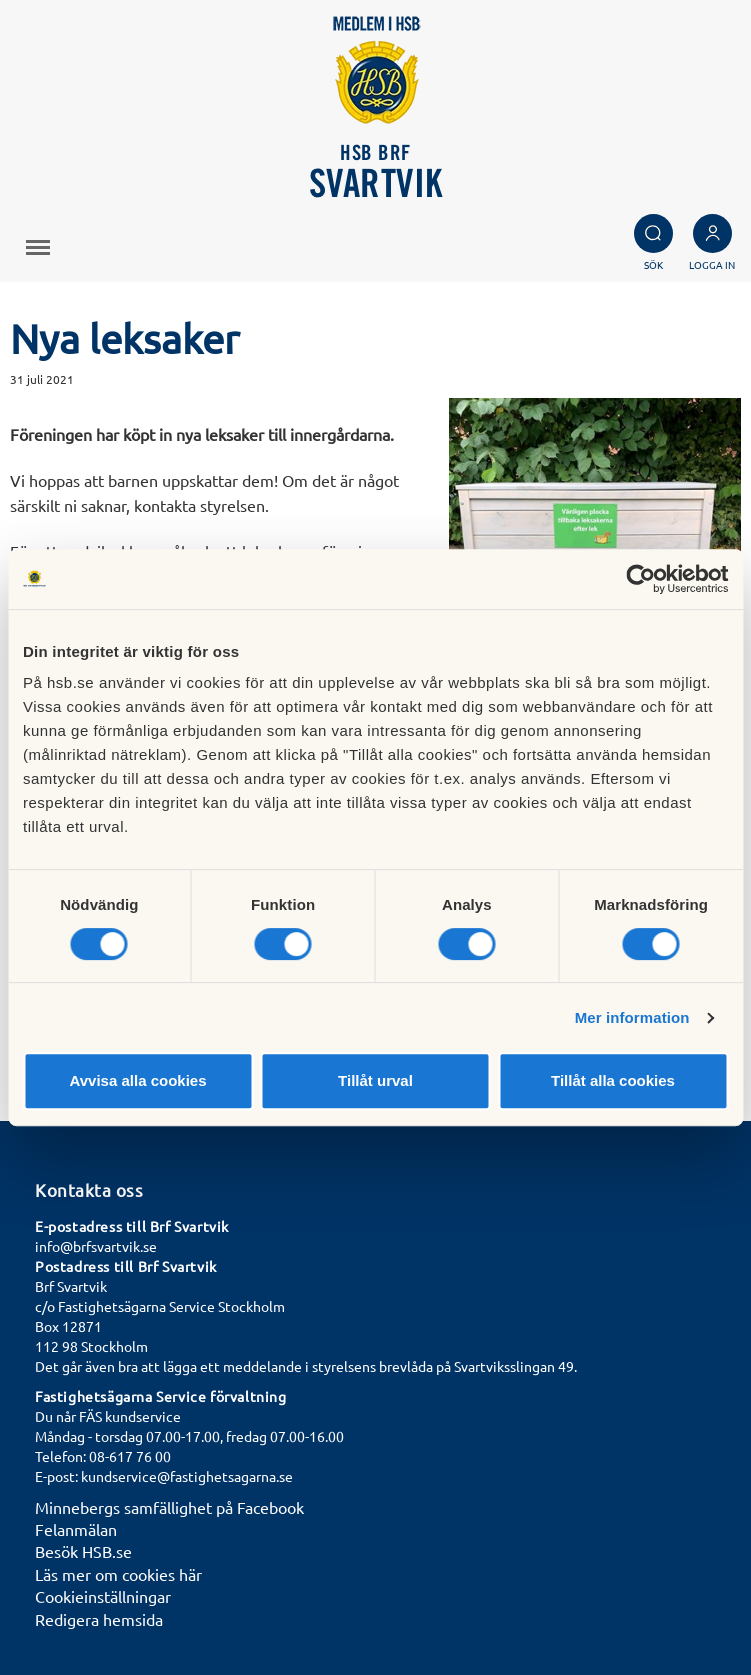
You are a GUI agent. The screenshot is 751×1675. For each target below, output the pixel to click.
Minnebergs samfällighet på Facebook (169, 1507)
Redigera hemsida (99, 1619)
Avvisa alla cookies (137, 1080)
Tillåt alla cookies (613, 1080)
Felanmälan (76, 1529)
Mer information (632, 1017)
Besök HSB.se (83, 1551)
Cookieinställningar (103, 1596)
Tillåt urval (375, 1080)
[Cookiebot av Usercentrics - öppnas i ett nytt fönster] (640, 579)
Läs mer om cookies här (118, 1574)
